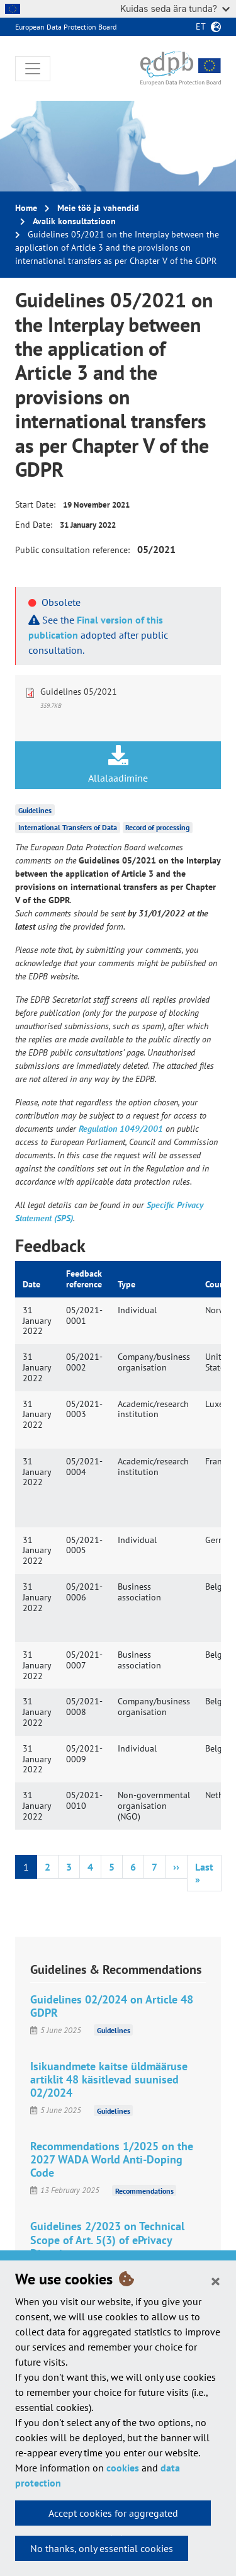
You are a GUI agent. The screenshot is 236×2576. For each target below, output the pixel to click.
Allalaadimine (118, 764)
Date (31, 1284)
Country (220, 1284)
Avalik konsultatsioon (74, 221)
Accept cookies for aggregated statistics (113, 2516)
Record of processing (157, 827)
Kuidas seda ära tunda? (175, 8)
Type (126, 1284)
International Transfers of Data (67, 827)
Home (26, 208)
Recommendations (144, 2190)
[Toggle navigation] (32, 68)
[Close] (215, 2281)
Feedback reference (84, 1279)
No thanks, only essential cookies (101, 2548)
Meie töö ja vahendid (98, 208)
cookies (122, 2467)
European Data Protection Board (65, 26)
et (201, 26)
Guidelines (35, 809)
